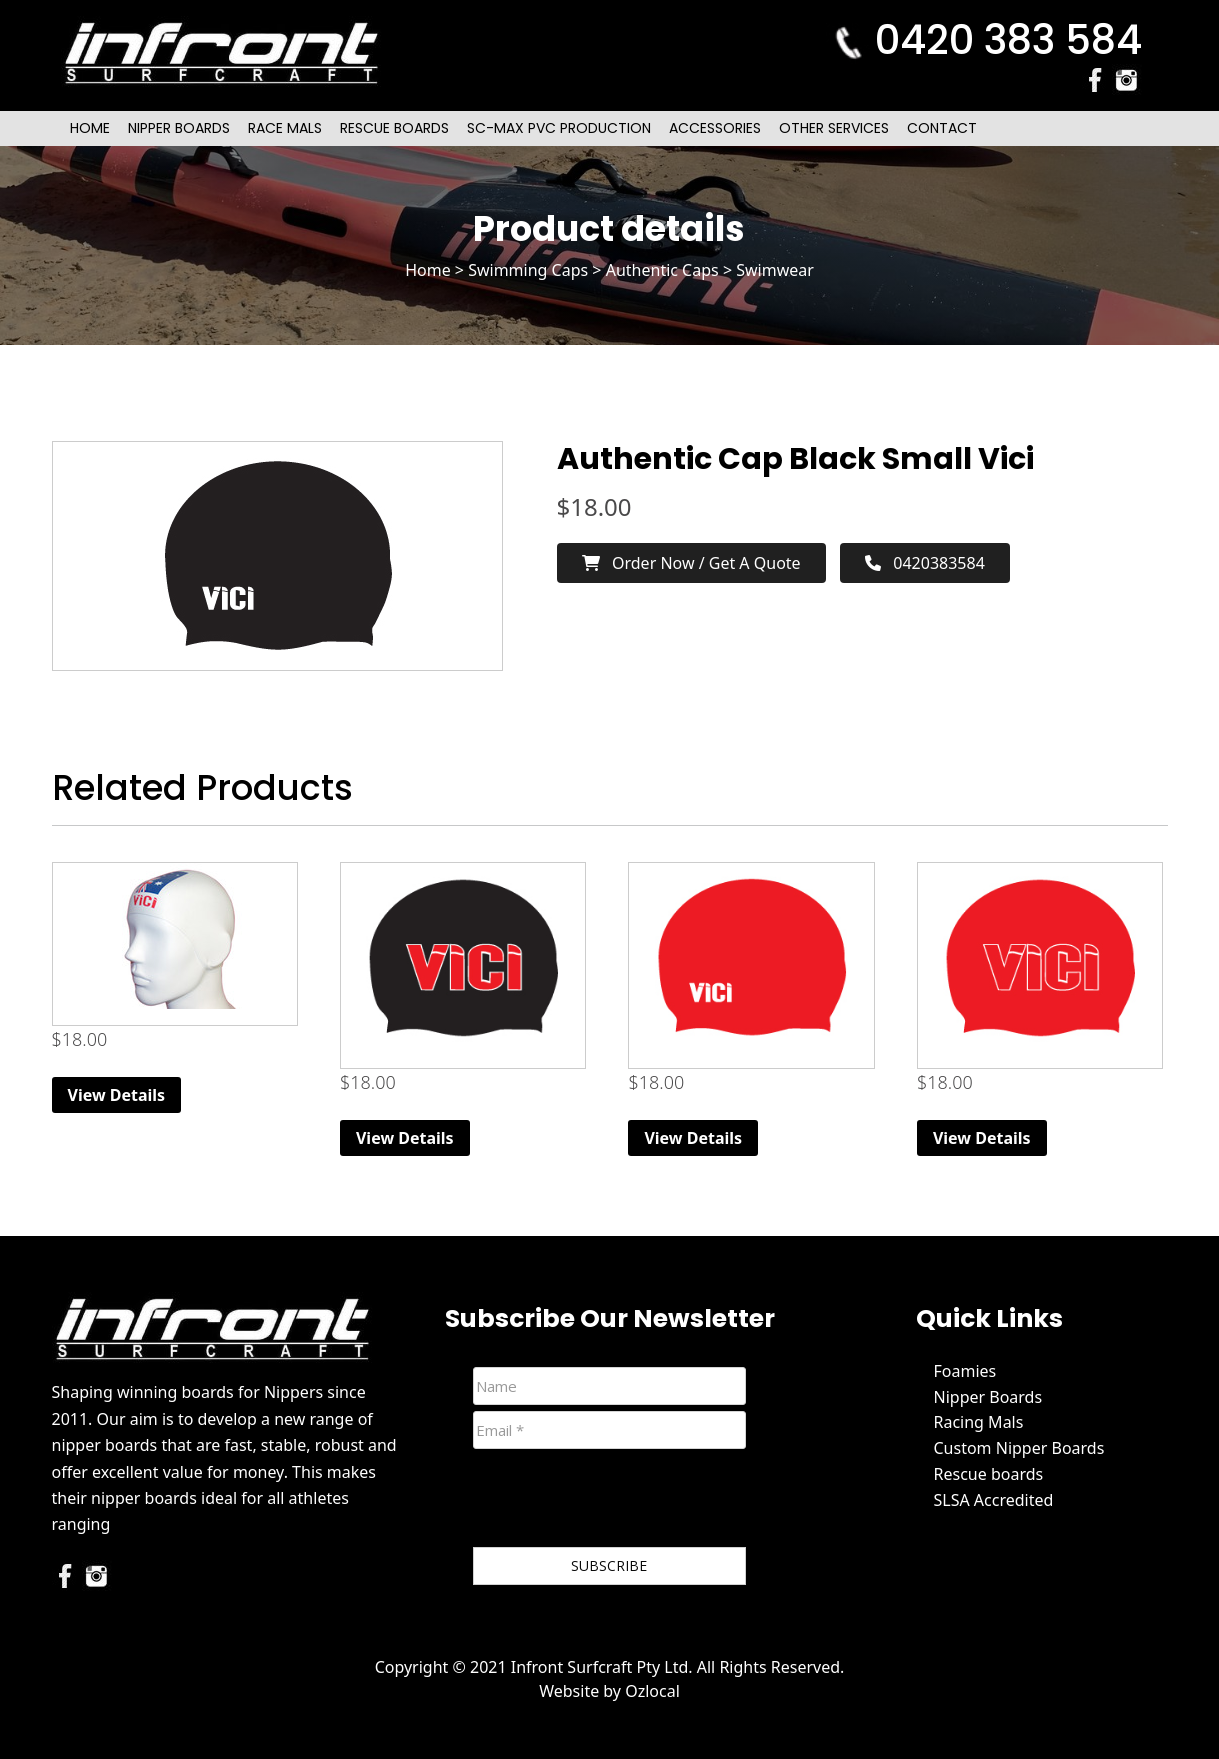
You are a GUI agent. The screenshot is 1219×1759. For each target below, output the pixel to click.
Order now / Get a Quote (691, 563)
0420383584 (925, 563)
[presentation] (625, 1502)
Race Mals (285, 128)
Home (90, 128)
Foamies (965, 1371)
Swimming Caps (528, 270)
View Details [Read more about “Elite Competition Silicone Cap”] (117, 1095)
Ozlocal (652, 1691)
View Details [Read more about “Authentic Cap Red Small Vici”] (693, 1138)
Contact (942, 128)
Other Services (834, 128)
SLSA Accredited (994, 1500)
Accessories (715, 128)
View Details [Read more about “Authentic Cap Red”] (982, 1138)
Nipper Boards (179, 128)
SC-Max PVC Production (559, 128)
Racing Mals (979, 1422)
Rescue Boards (394, 128)
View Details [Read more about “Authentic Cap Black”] (405, 1138)
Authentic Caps (662, 270)
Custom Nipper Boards (1019, 1448)
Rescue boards (989, 1474)
